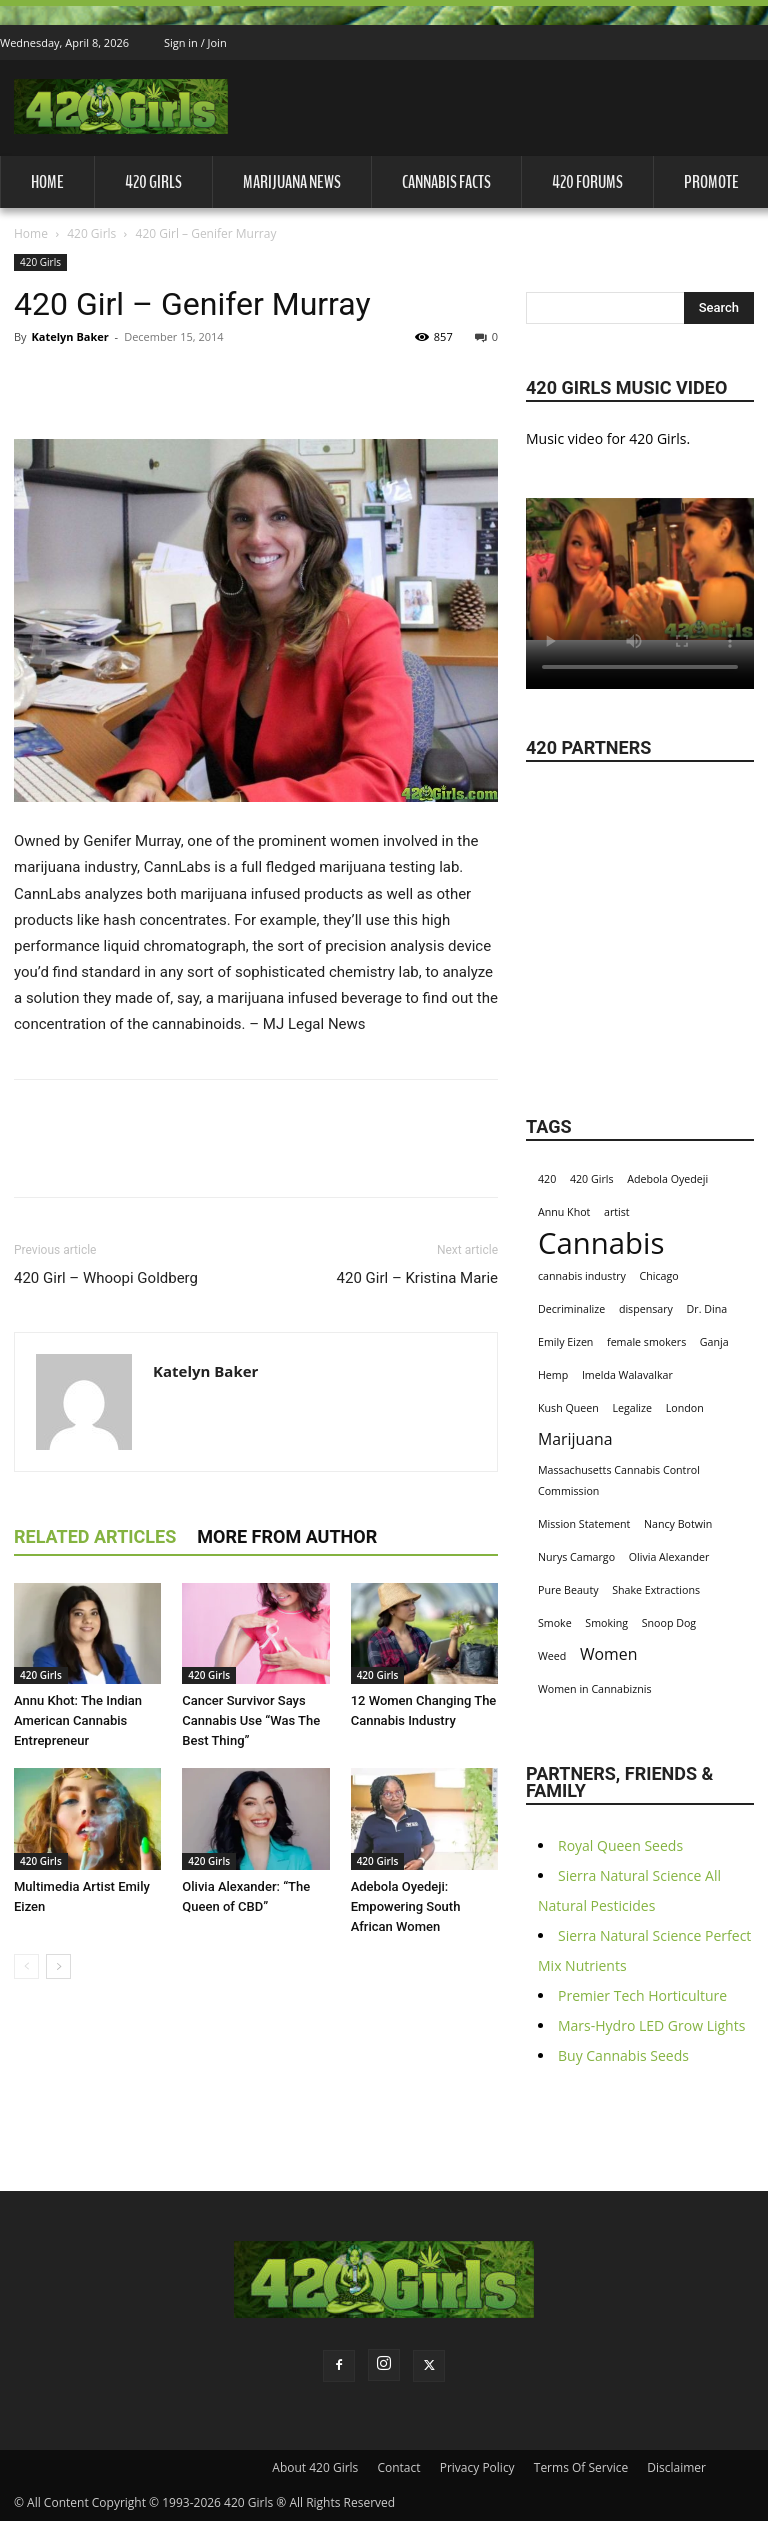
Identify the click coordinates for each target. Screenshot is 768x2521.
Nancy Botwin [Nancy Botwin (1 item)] (678, 1524)
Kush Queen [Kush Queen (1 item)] (568, 1408)
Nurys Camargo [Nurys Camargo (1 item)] (576, 1557)
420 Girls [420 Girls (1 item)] (592, 1179)
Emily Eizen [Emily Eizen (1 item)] (565, 1342)
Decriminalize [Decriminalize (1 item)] (571, 1309)
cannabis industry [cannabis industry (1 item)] (582, 1276)
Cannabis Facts (446, 182)
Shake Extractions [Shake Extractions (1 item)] (656, 1590)
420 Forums (587, 182)
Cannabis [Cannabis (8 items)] (601, 1243)
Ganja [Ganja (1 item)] (714, 1342)
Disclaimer (676, 2467)
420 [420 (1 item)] (547, 1179)
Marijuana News (292, 182)
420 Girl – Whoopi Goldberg (106, 1278)
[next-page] (58, 1966)
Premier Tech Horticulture (642, 1995)
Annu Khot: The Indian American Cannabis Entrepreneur (78, 1720)
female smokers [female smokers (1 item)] (646, 1342)
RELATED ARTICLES (95, 1536)
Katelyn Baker (69, 336)
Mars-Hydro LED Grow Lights (651, 2025)
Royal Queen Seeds (620, 1845)
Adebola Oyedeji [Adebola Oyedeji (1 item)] (667, 1179)
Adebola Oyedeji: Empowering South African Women (406, 1906)
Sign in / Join (195, 42)
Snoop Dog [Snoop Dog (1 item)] (669, 1623)
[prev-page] (26, 1966)
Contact (398, 2467)
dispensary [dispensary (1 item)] (646, 1309)
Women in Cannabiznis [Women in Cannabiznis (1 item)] (595, 1689)
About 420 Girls (315, 2467)
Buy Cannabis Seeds (623, 2055)
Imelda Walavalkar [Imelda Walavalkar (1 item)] (627, 1375)
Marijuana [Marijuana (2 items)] (575, 1439)
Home (47, 182)
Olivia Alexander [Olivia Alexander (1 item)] (669, 1557)
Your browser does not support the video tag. (640, 569)
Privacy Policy (477, 2467)
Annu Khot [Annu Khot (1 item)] (564, 1212)
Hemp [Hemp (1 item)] (553, 1375)
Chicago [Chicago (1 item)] (659, 1276)
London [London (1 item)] (685, 1408)
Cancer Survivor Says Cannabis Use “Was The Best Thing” (251, 1720)
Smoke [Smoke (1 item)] (555, 1623)
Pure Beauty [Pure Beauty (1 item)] (568, 1590)
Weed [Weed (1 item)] (552, 1656)
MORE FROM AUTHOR (287, 1536)
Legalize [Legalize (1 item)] (632, 1408)
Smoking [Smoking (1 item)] (606, 1623)
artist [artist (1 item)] (617, 1212)
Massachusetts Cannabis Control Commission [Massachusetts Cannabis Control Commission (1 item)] (619, 1480)
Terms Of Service (581, 2467)
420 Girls (153, 182)
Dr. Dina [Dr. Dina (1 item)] (707, 1309)
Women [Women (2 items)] (608, 1654)
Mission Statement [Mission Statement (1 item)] (584, 1524)
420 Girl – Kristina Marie (417, 1278)
